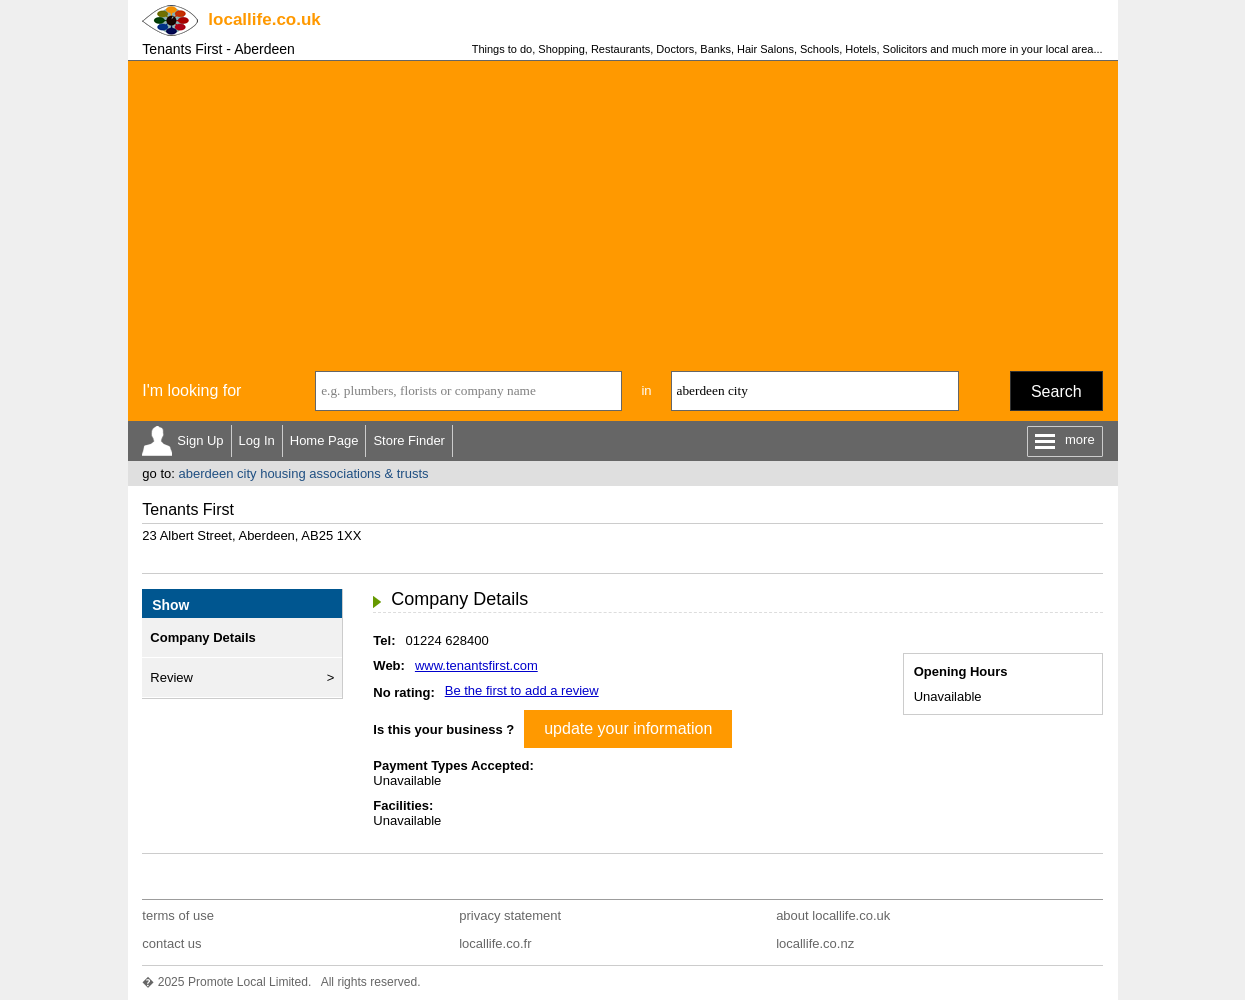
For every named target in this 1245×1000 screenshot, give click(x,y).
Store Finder (409, 440)
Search (1056, 391)
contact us (171, 943)
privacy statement (510, 915)
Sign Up (200, 440)
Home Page (324, 440)
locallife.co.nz (815, 943)
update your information (628, 728)
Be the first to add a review (522, 690)
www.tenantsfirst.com (476, 665)
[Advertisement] (623, 211)
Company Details (202, 637)
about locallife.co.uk (833, 915)
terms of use (178, 915)
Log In (257, 440)
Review (171, 677)
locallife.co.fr (495, 943)
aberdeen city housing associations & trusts (303, 473)
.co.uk (264, 19)
